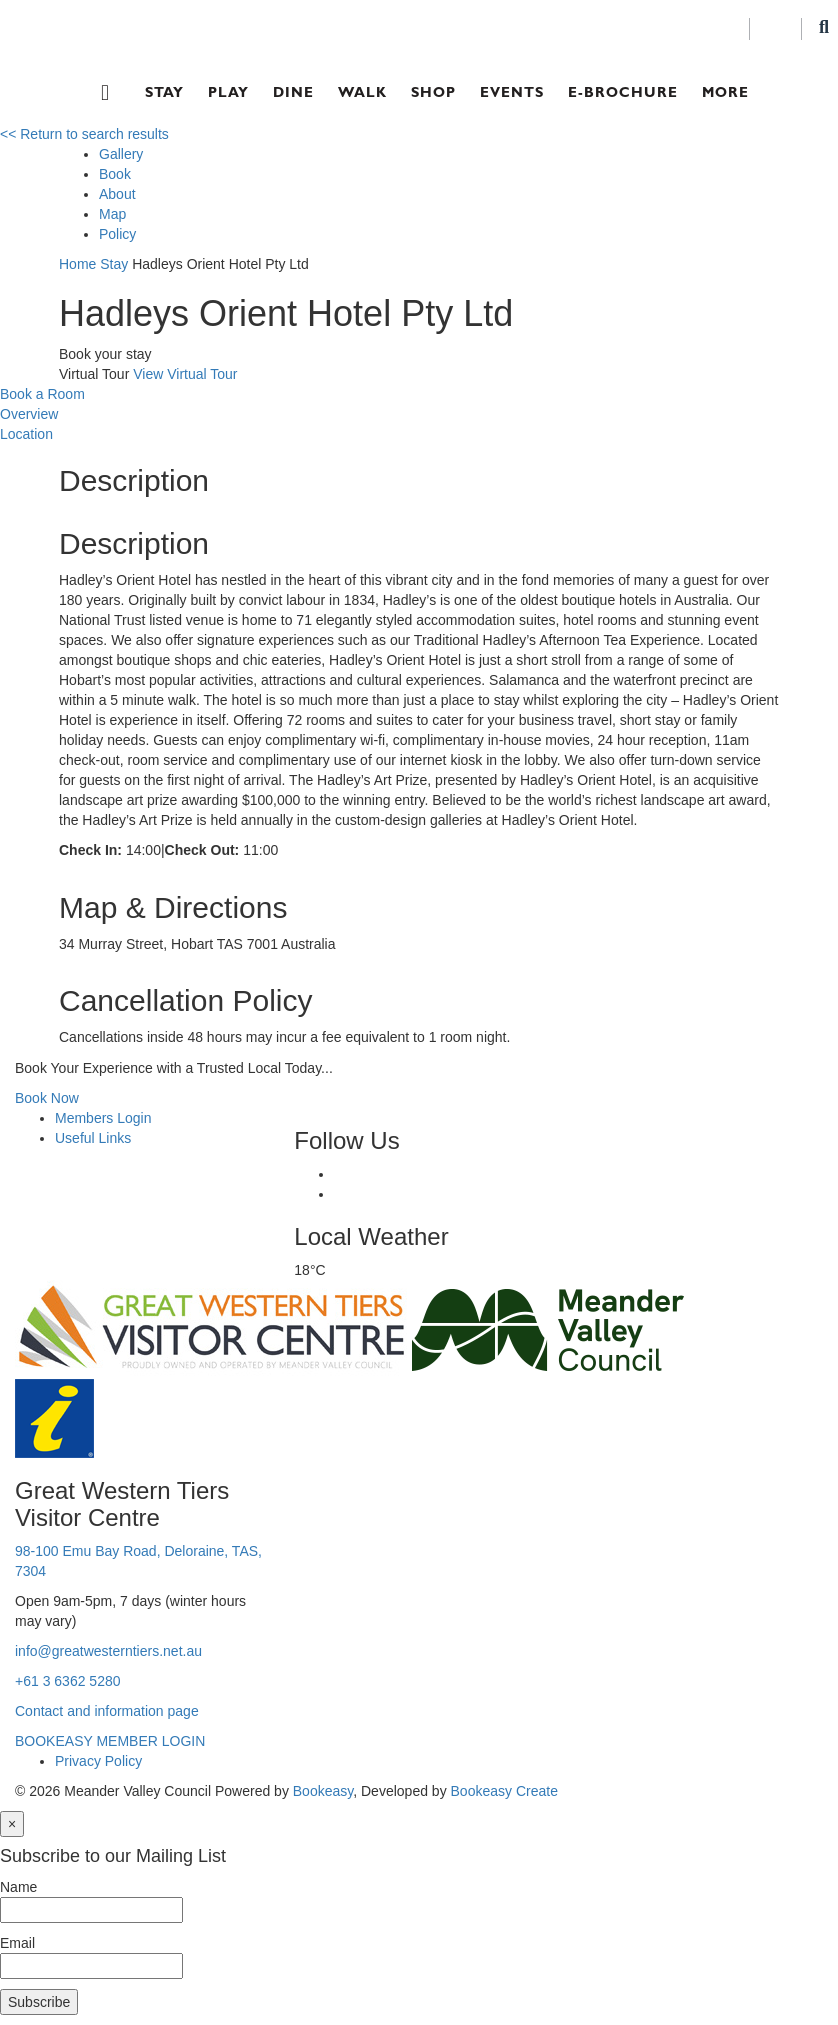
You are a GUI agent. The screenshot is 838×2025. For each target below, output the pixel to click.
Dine (293, 92)
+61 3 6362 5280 (68, 1681)
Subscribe (39, 2002)
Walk (362, 92)
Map (112, 214)
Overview (29, 414)
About (117, 194)
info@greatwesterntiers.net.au (108, 1651)
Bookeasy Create (504, 1791)
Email (17, 1943)
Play (228, 92)
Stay (164, 92)
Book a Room (42, 394)
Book (115, 174)
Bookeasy (323, 1791)
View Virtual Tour (185, 374)
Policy (117, 234)
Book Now (47, 1098)
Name (18, 1887)
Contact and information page (107, 1711)
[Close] (12, 1824)
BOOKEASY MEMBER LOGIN (110, 1741)
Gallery (121, 154)
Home (77, 264)
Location (26, 434)
